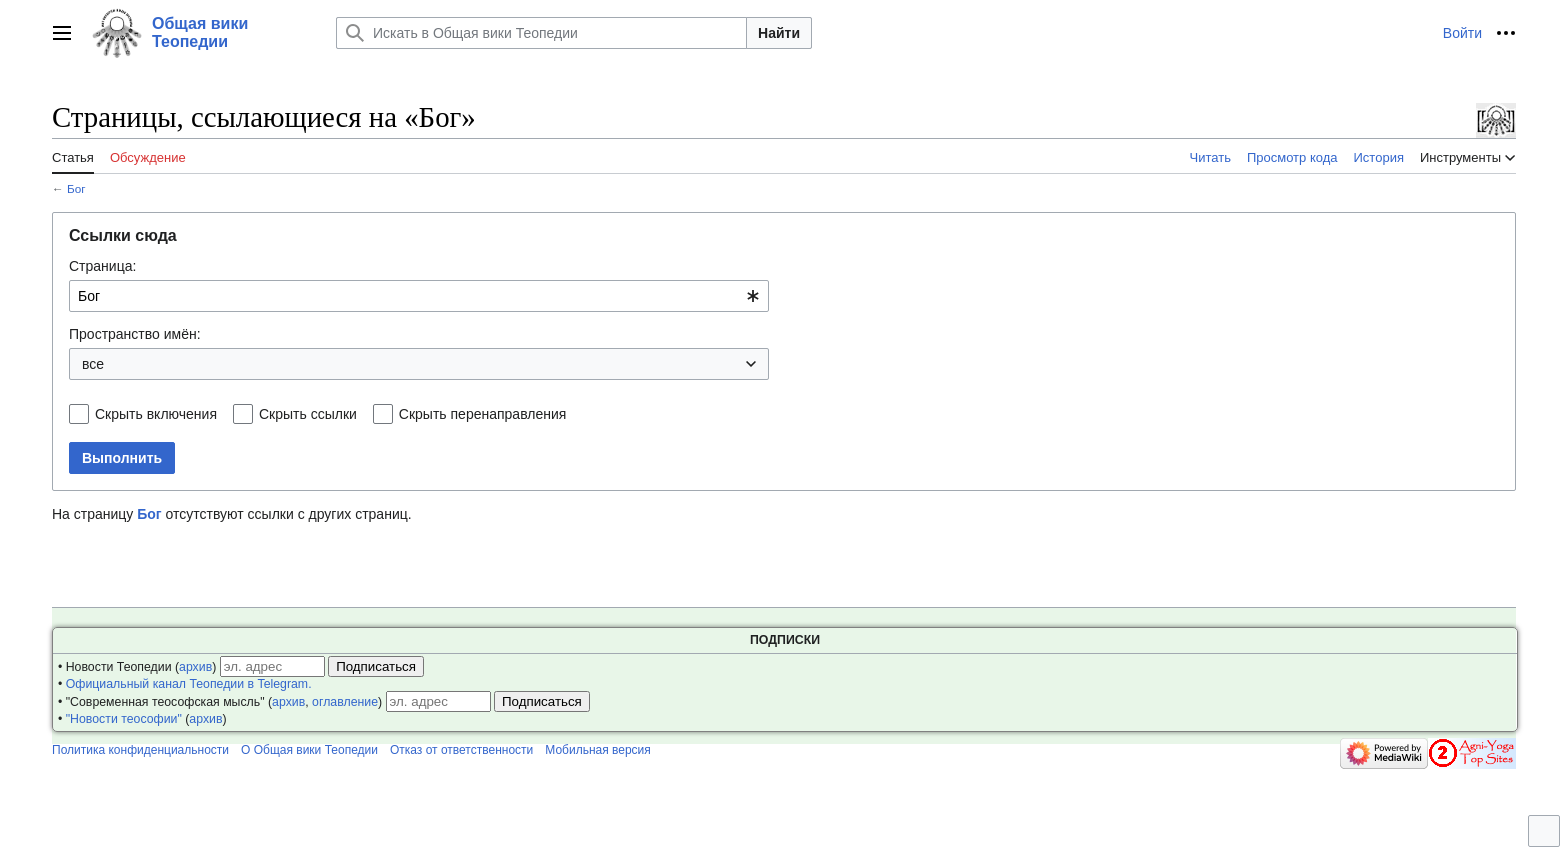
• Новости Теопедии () (137, 667)
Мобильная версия (598, 750)
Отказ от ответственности (461, 750)
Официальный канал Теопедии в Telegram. (189, 684)
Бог (76, 188)
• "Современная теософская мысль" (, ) (220, 702)
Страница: (102, 266)
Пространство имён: (135, 334)
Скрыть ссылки (308, 414)
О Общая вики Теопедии (309, 750)
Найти (779, 33)
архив (195, 667)
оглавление (345, 702)
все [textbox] (93, 364)
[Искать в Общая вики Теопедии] (541, 33)
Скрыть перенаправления (483, 414)
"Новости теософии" (124, 719)
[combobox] (419, 296)
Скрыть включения (156, 414)
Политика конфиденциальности (140, 750)
